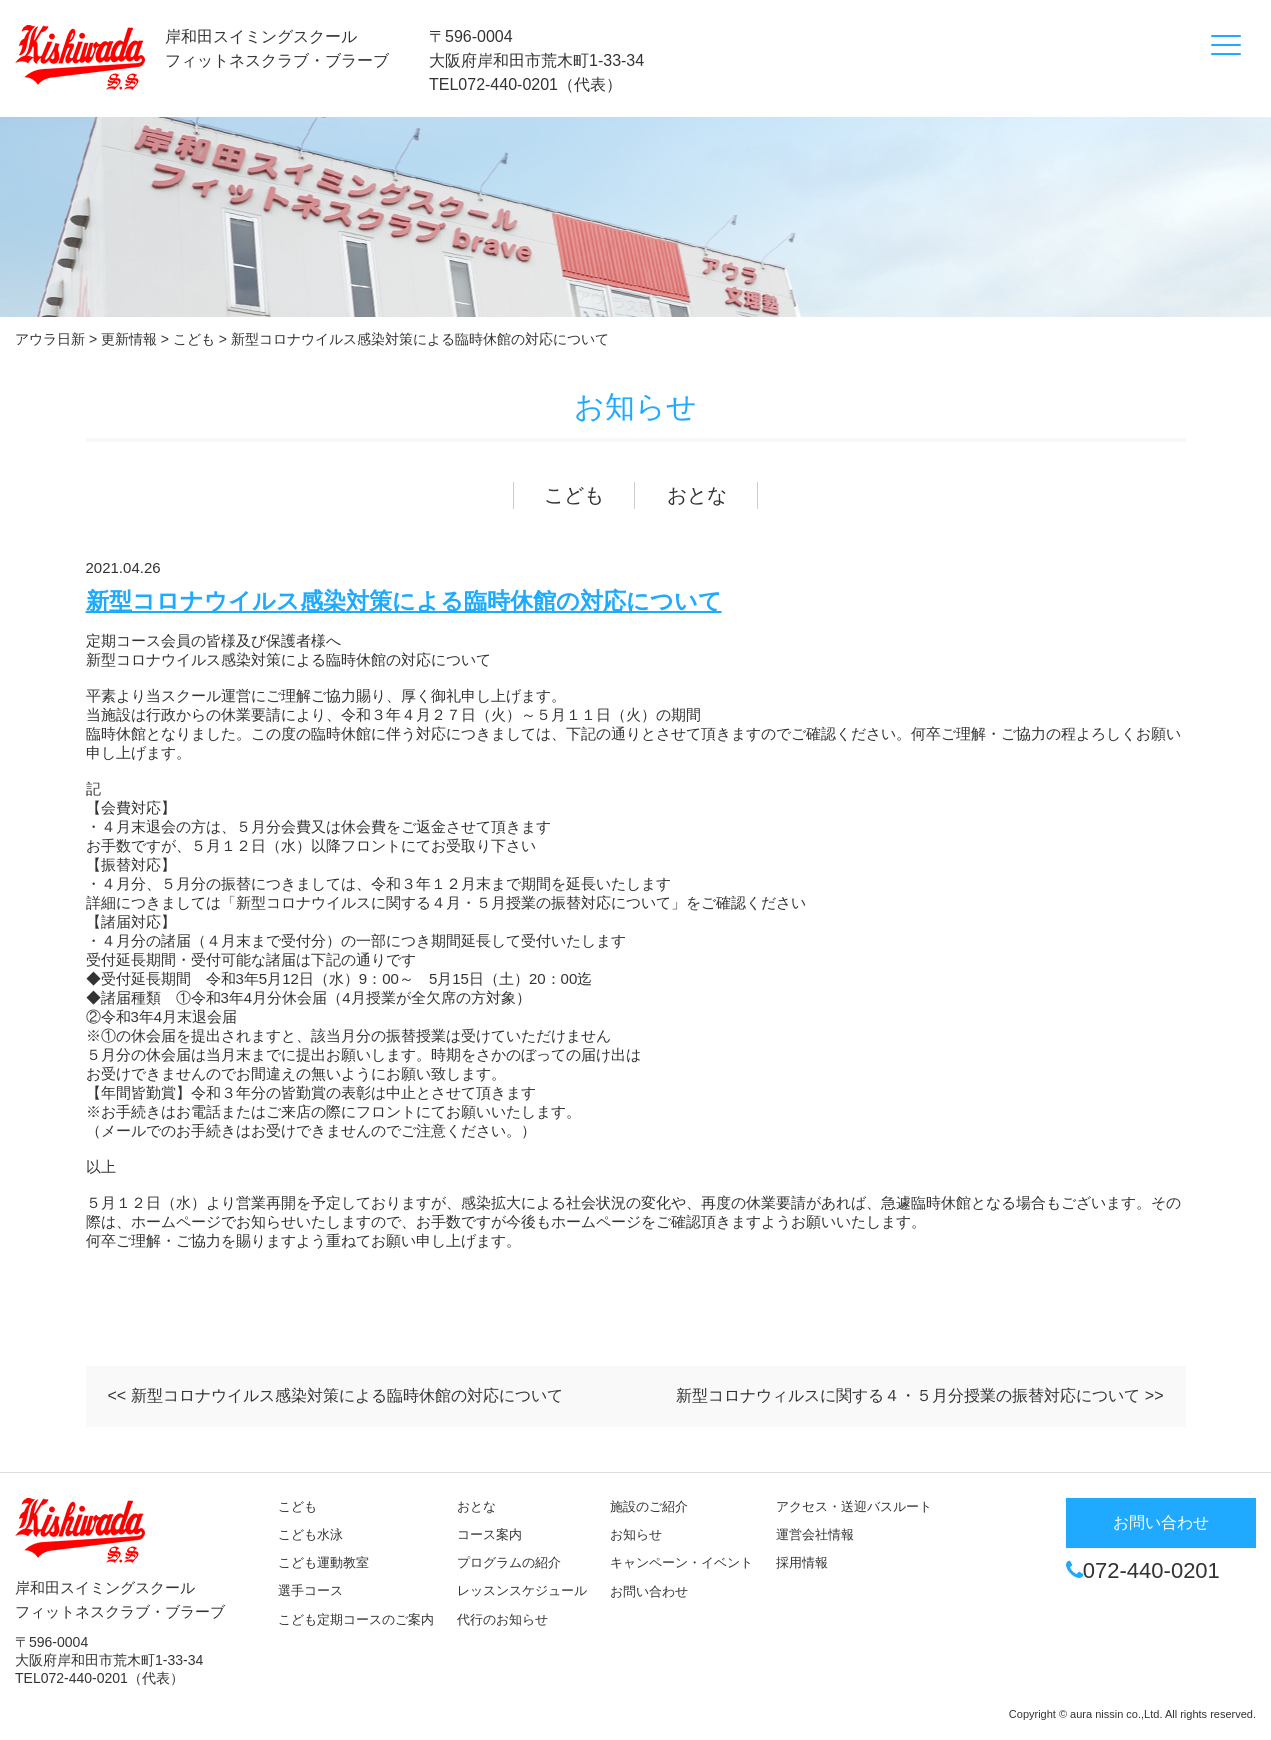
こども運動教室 (323, 1562)
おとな (697, 495)
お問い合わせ (649, 1591)
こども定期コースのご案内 (356, 1619)
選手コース (310, 1590)
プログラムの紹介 (509, 1562)
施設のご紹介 (649, 1506)
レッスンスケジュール (522, 1590)
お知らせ (636, 1534)
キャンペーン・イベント (681, 1562)
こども (574, 495)
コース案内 (489, 1534)
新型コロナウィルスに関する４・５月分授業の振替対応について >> (919, 1395)
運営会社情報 (815, 1534)
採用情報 (802, 1562)
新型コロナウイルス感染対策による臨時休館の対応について (404, 601)
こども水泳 (310, 1534)
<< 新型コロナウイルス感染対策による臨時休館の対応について (335, 1395)
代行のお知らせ (502, 1619)
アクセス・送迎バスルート (854, 1506)
